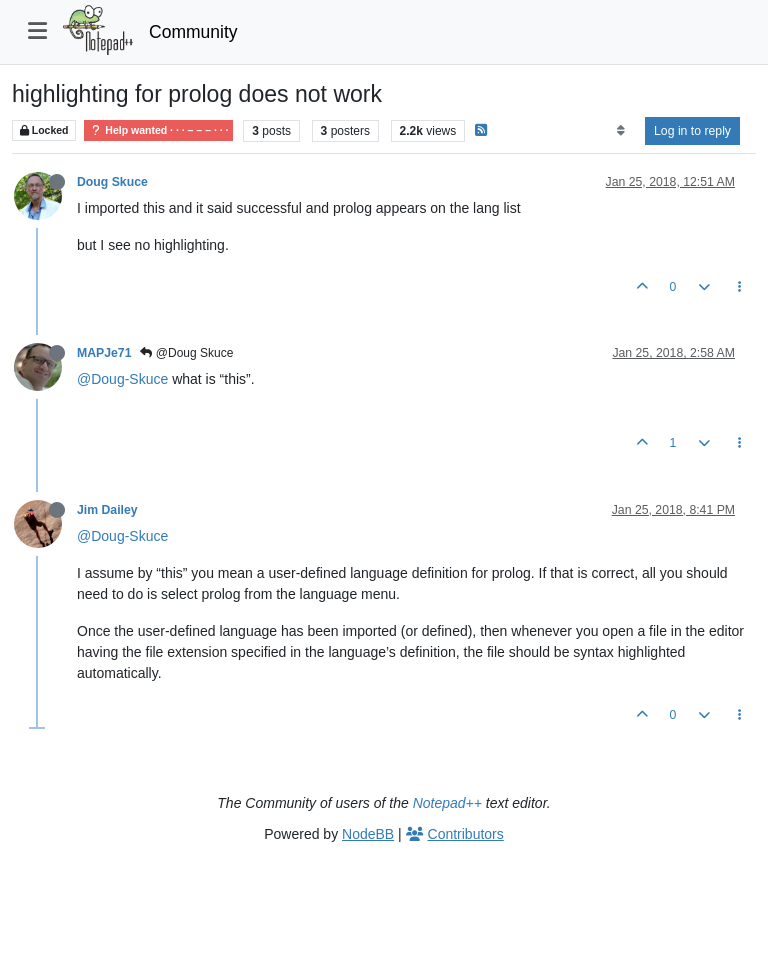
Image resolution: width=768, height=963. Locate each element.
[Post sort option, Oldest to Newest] (620, 131)
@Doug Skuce (186, 353)
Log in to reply (692, 131)
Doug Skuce (112, 182)
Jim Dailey (107, 510)
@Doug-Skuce (122, 379)
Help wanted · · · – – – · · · (158, 130)
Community (193, 32)
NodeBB (368, 834)
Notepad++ (447, 803)
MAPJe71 (104, 353)
